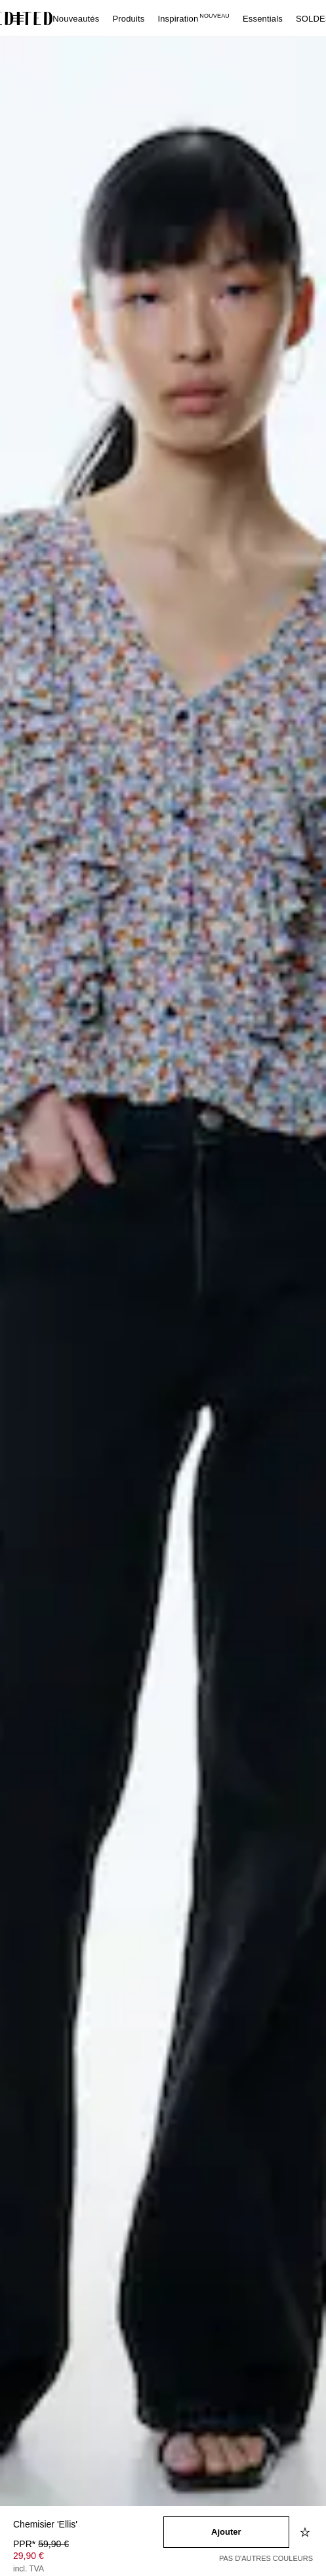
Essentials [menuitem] (263, 18)
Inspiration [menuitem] (193, 18)
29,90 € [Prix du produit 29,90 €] (28, 2555)
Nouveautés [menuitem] (75, 18)
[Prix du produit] (88, 2557)
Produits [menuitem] (128, 18)
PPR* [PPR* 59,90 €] (41, 2543)
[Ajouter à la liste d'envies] (306, 2532)
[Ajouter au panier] (226, 2532)
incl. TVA (28, 2568)
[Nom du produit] (88, 2525)
